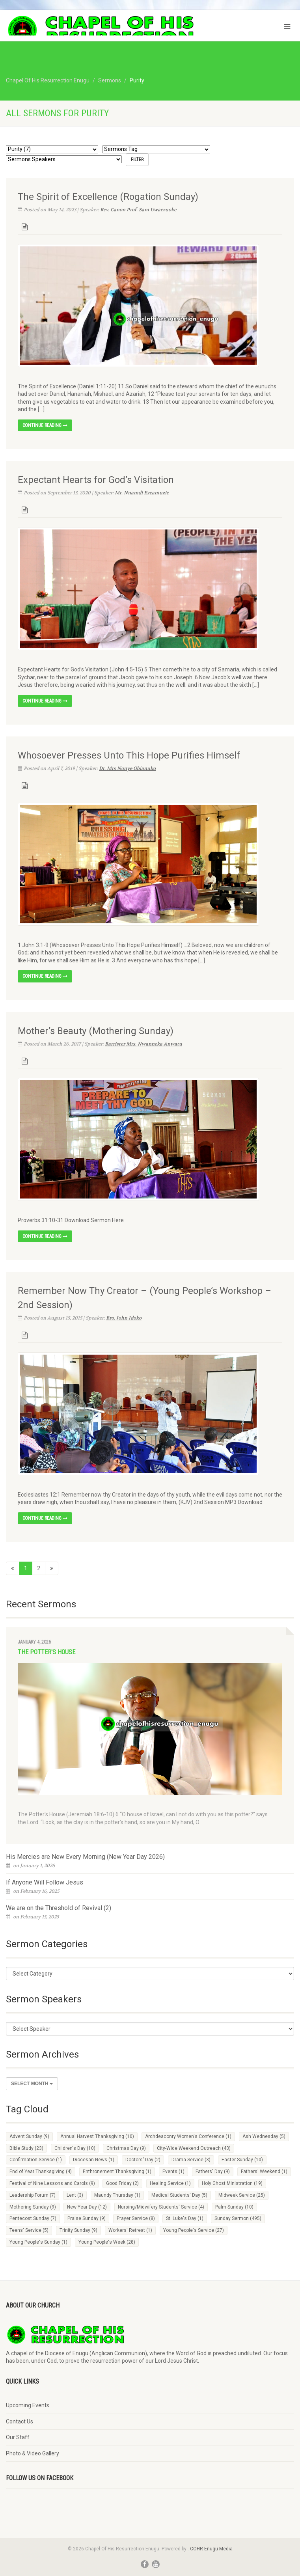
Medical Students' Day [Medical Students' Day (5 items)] (179, 2195)
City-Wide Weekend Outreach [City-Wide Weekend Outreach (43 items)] (194, 2148)
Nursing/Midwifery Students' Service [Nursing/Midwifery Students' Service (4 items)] (161, 2207)
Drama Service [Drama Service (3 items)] (191, 2159)
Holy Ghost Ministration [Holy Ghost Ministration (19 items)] (232, 2183)
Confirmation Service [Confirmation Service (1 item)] (35, 2159)
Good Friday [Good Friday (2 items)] (122, 2183)
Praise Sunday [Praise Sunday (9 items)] (86, 2218)
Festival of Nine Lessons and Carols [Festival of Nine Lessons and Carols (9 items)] (52, 2183)
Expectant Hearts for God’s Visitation (96, 479)
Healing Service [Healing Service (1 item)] (170, 2183)
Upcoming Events (27, 2405)
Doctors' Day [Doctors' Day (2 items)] (142, 2159)
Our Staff (18, 2437)
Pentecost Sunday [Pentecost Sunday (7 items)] (32, 2218)
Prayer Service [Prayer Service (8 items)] (136, 2218)
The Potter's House (46, 1652)
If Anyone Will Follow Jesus (44, 1882)
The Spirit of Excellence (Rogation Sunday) (108, 196)
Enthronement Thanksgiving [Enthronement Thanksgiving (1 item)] (117, 2171)
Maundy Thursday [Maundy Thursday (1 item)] (117, 2195)
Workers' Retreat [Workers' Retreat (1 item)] (130, 2230)
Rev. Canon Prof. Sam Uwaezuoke (138, 210)
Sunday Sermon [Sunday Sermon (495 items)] (237, 2218)
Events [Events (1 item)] (173, 2171)
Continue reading (44, 425)
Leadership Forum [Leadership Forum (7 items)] (32, 2195)
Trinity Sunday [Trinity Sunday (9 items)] (78, 2230)
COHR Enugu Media (211, 2549)
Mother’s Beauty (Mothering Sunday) (95, 1030)
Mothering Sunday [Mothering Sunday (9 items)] (32, 2207)
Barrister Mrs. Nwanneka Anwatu (143, 1044)
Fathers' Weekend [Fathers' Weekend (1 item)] (264, 2171)
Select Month (32, 2083)
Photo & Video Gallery (32, 2453)
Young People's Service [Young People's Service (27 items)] (193, 2230)
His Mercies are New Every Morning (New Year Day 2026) (85, 1856)
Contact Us (19, 2421)
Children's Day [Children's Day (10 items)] (74, 2148)
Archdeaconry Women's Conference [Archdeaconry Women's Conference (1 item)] (188, 2136)
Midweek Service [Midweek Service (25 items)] (241, 2195)
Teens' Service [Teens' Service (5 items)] (28, 2230)
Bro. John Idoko (124, 1318)
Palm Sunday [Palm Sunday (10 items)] (234, 2207)
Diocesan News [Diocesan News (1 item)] (93, 2159)
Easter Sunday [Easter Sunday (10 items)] (242, 2159)
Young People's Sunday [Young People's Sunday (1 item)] (38, 2242)
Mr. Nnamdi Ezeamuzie (142, 493)
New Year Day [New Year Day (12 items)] (87, 2207)
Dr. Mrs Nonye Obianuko (127, 768)
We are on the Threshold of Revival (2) (58, 1908)
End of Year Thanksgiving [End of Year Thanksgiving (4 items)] (40, 2171)
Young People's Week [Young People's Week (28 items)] (106, 2242)
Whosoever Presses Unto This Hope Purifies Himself (129, 755)
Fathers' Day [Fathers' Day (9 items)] (213, 2171)
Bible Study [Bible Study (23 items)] (26, 2148)
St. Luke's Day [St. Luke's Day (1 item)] (184, 2218)
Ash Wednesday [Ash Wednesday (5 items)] (263, 2136)
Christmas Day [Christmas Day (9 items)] (126, 2148)
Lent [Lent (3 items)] (75, 2195)
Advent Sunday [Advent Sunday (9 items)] (29, 2136)
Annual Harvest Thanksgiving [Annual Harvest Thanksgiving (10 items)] (97, 2136)
